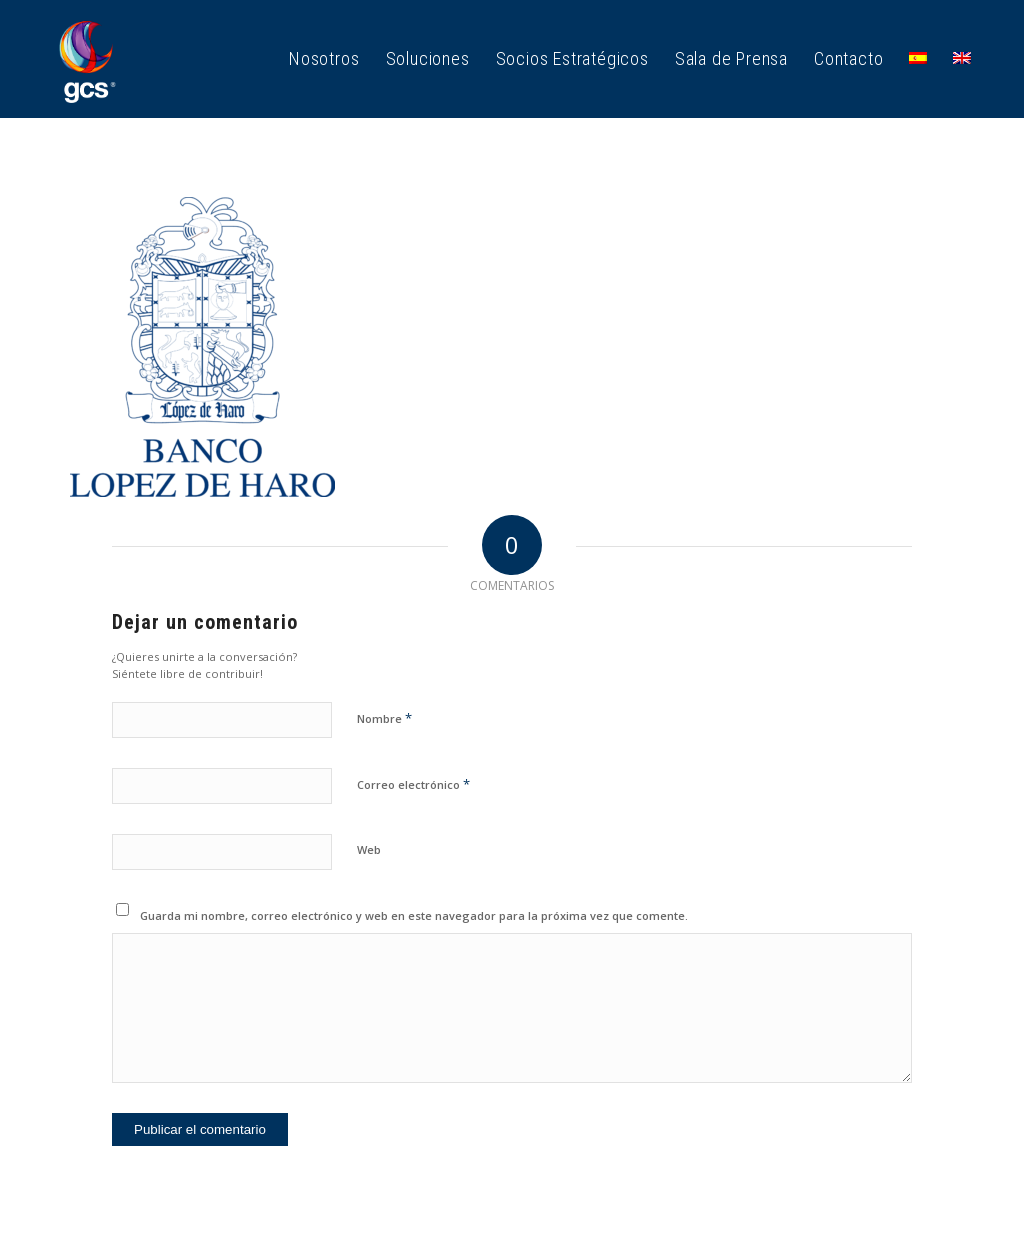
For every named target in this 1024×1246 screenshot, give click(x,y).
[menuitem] (324, 59)
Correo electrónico (413, 784)
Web (369, 849)
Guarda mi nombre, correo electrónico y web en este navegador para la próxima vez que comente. (414, 915)
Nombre (384, 718)
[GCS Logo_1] (87, 59)
